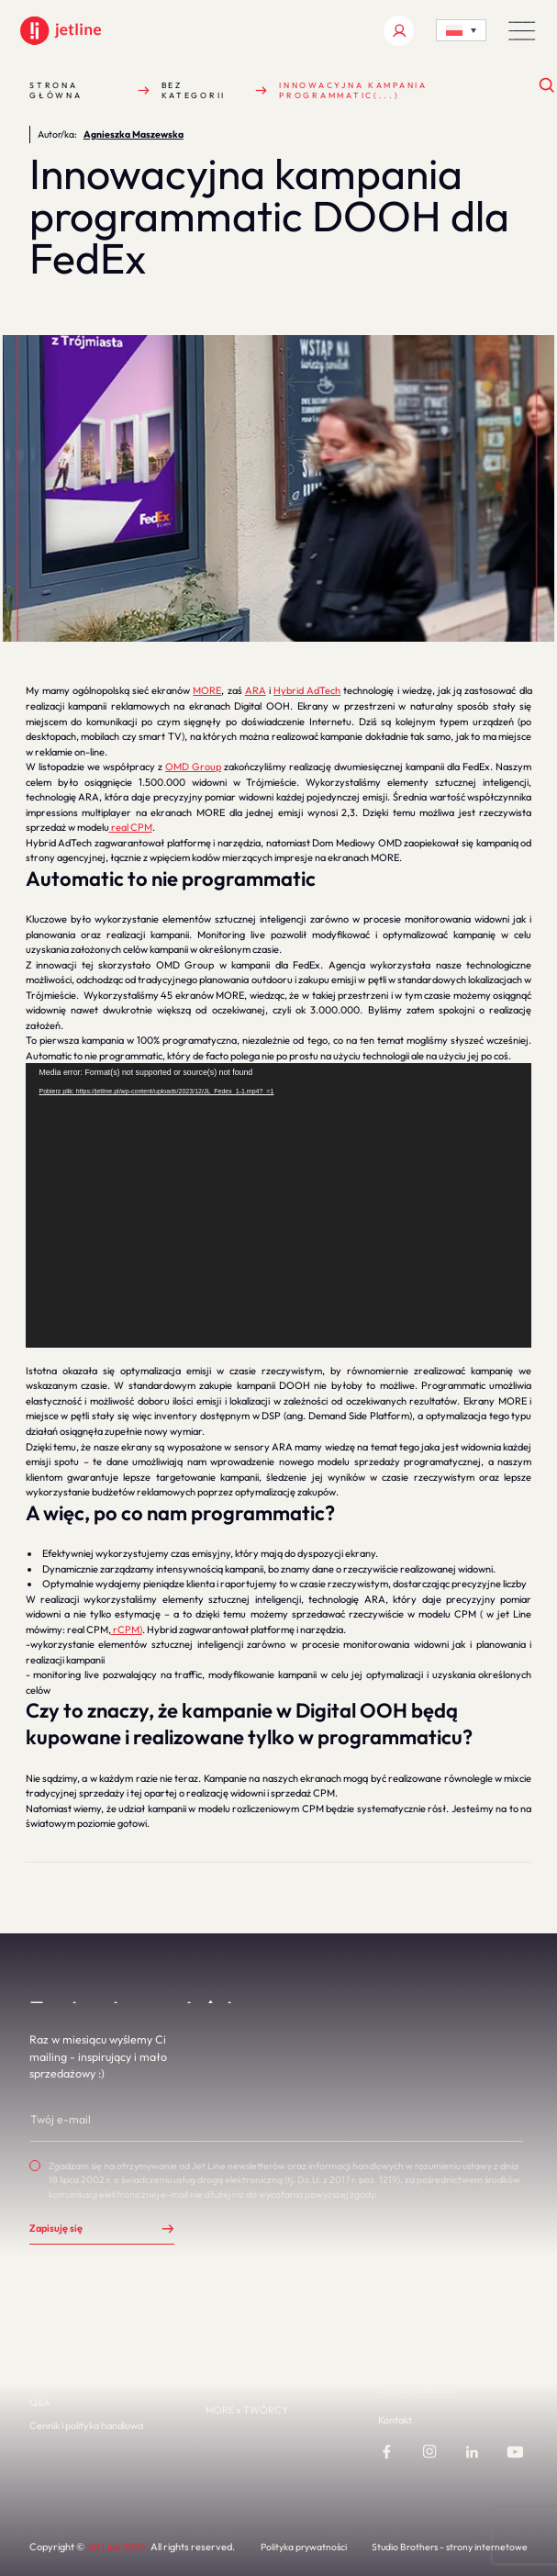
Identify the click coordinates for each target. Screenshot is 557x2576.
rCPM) (126, 1629)
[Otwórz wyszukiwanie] (547, 85)
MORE (207, 690)
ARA (255, 690)
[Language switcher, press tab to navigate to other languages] (461, 30)
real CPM (130, 827)
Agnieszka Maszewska (134, 134)
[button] (522, 30)
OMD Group (193, 766)
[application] (279, 1205)
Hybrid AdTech (306, 690)
